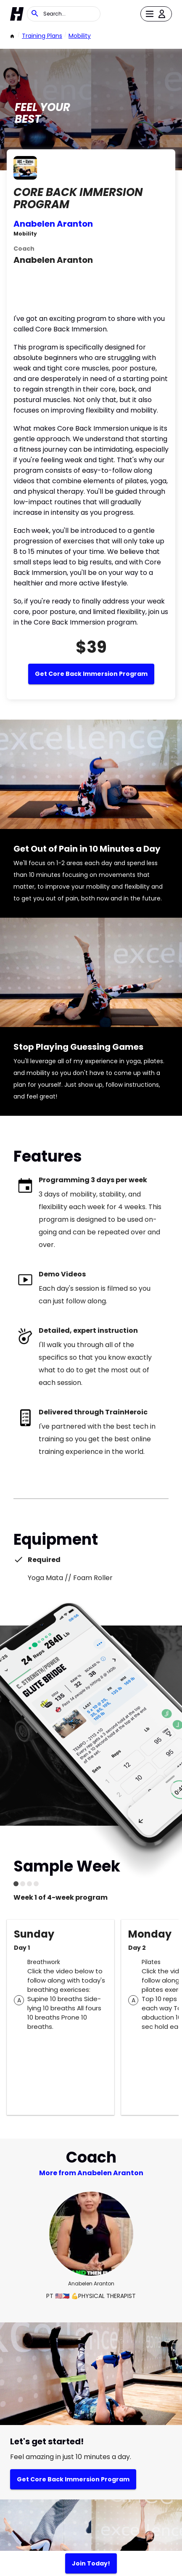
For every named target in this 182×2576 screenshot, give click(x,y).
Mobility (80, 36)
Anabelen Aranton (53, 224)
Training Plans (42, 36)
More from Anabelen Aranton (91, 2173)
